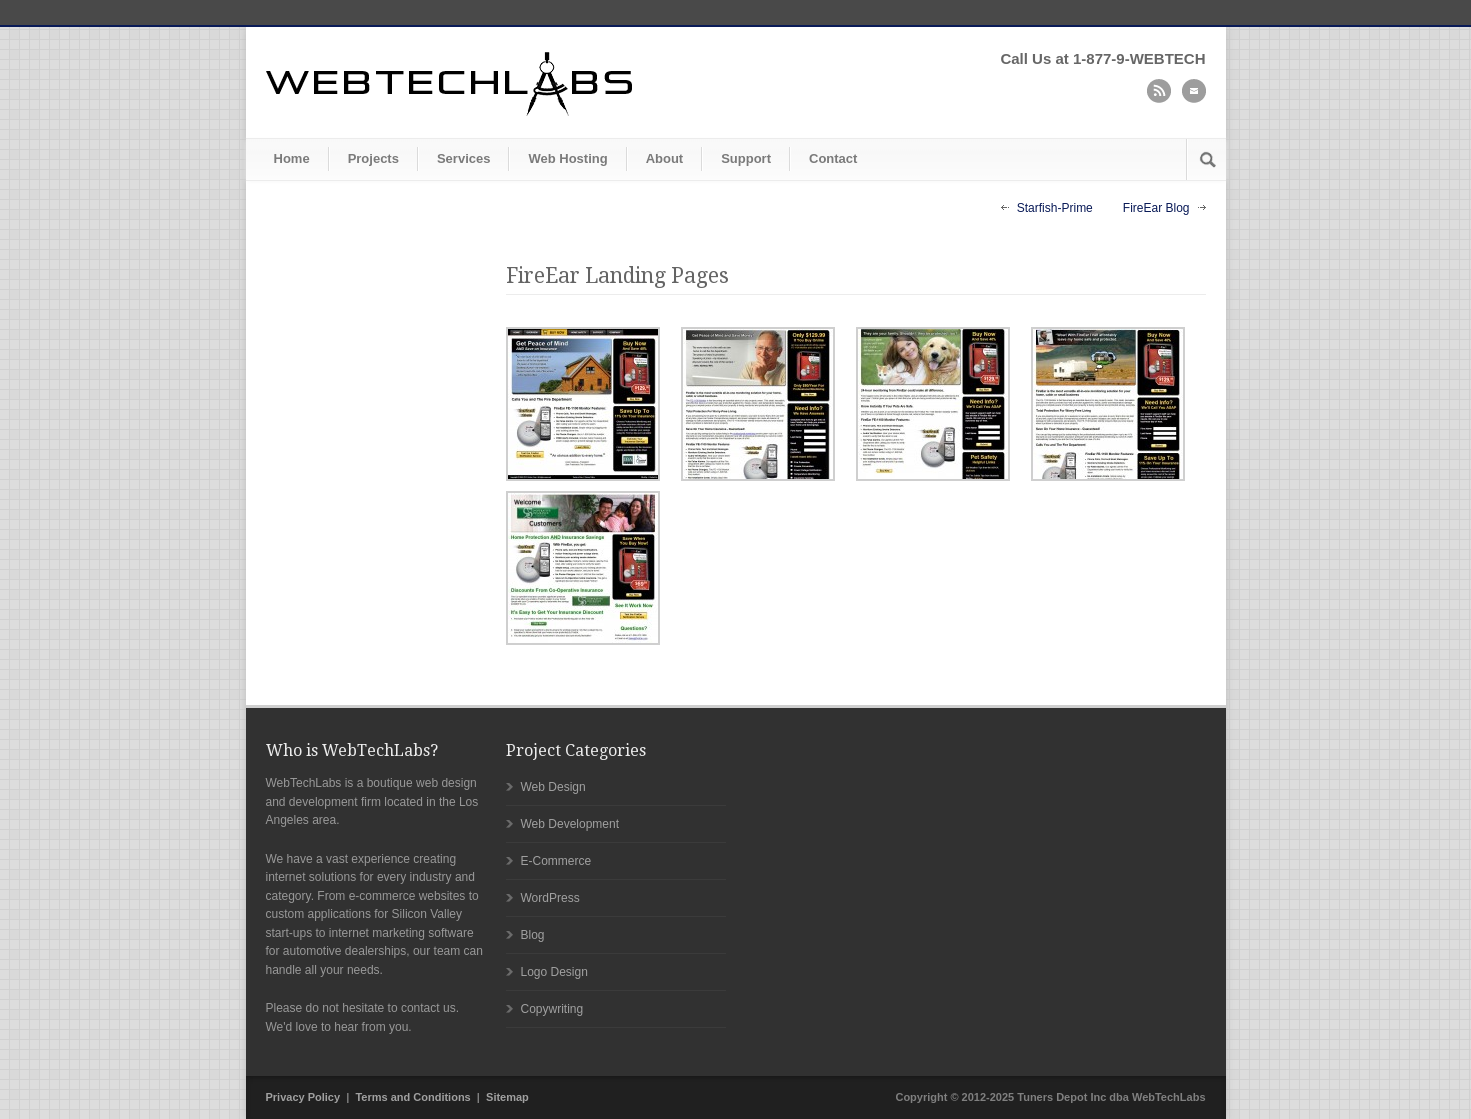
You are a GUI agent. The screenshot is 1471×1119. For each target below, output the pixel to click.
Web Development (570, 824)
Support (746, 158)
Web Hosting (567, 158)
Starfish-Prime (1055, 208)
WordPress (550, 898)
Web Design (553, 787)
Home (292, 158)
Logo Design (554, 972)
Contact (833, 158)
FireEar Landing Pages (617, 275)
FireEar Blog (1156, 208)
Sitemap (507, 1097)
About (665, 158)
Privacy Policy (303, 1097)
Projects (373, 158)
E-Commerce (556, 861)
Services (464, 158)
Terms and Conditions (412, 1097)
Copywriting (552, 1009)
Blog (533, 935)
